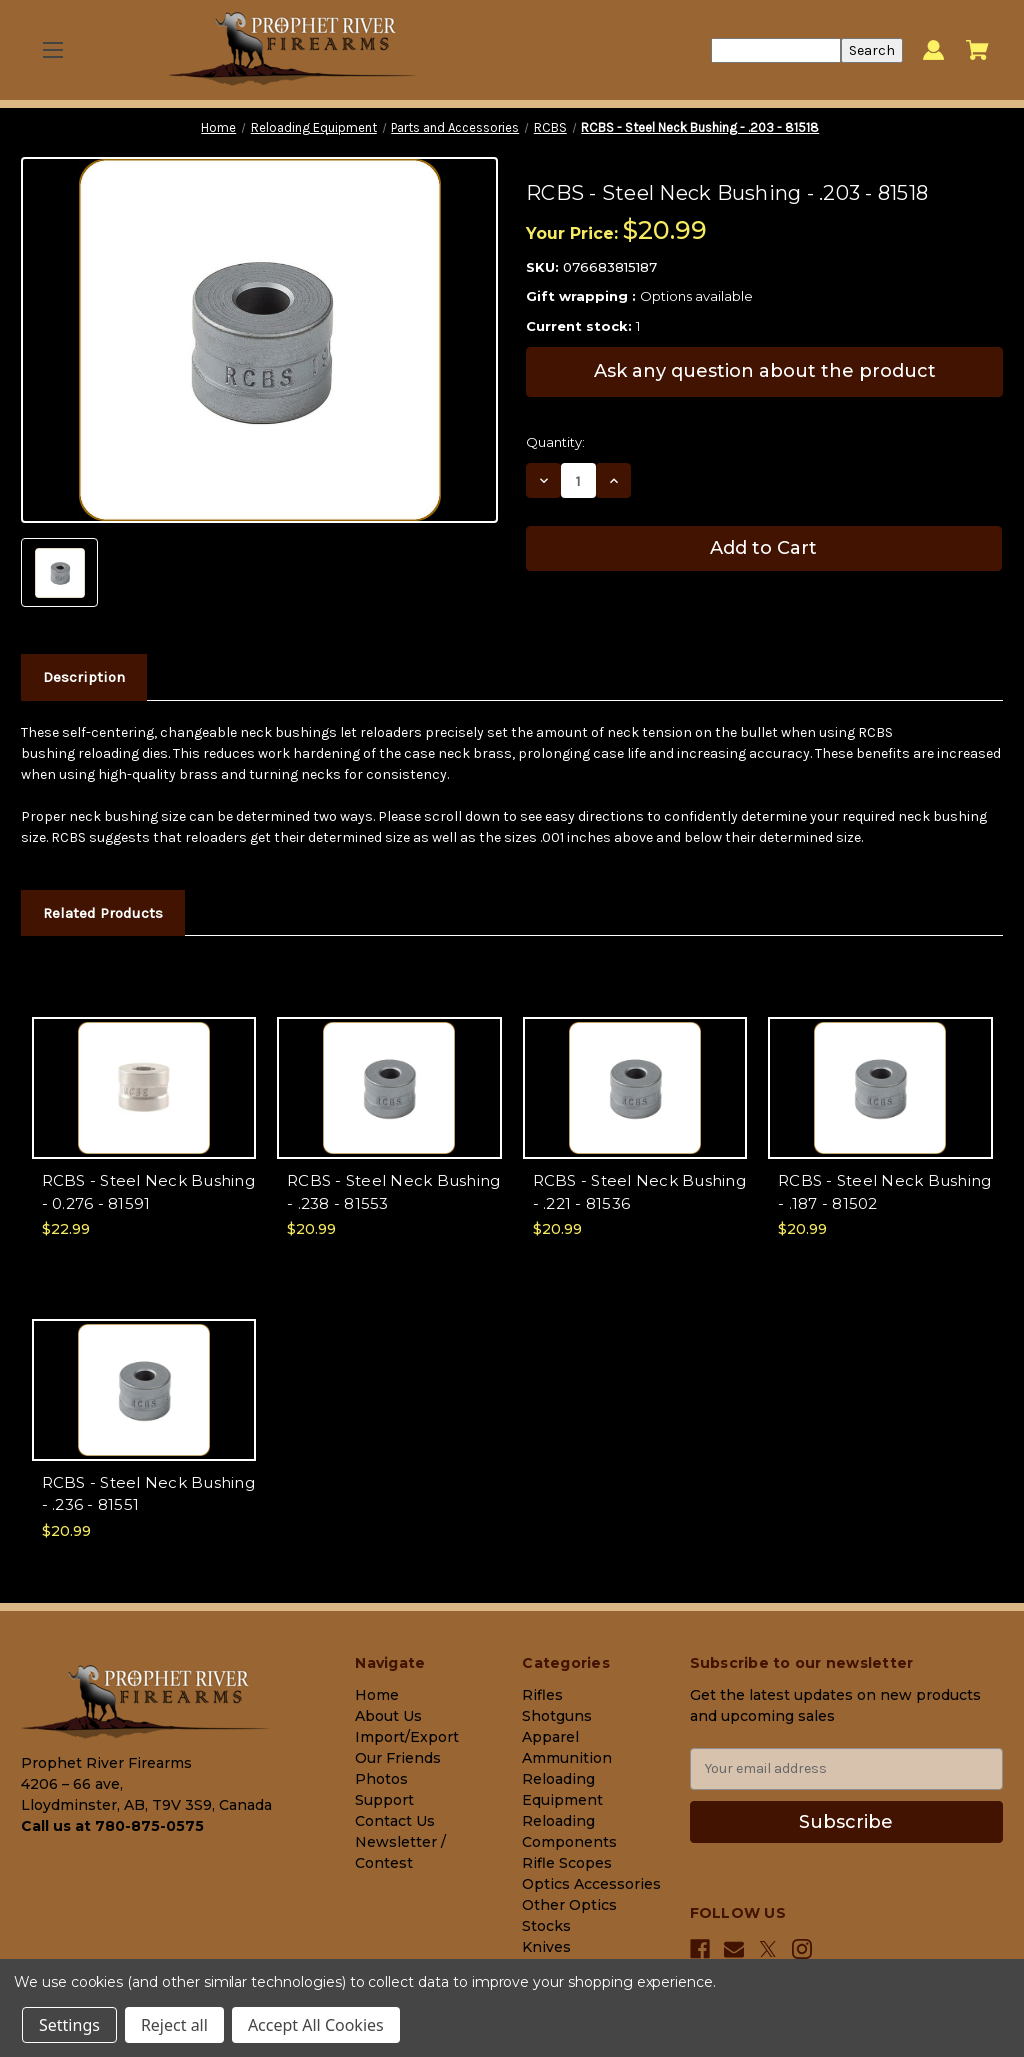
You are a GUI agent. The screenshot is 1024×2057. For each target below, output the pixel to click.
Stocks (546, 1926)
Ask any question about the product (765, 371)
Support (384, 1800)
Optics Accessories (591, 1884)
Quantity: (555, 442)
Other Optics (569, 1905)
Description (84, 677)
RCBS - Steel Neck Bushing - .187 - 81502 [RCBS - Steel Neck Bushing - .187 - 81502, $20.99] (884, 1192)
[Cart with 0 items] (977, 50)
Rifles (542, 1695)
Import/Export (407, 1737)
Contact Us (395, 1821)
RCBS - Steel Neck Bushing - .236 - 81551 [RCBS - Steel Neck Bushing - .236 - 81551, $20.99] (148, 1494)
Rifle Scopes (567, 1863)
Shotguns (557, 1716)
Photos (381, 1779)
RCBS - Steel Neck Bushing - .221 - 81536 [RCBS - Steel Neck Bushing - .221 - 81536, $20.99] (639, 1192)
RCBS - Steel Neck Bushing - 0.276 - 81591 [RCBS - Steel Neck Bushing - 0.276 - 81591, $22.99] (148, 1192)
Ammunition (567, 1758)
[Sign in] (933, 50)
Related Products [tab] (103, 913)
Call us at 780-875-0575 (112, 1826)
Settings (69, 2025)
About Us (388, 1716)
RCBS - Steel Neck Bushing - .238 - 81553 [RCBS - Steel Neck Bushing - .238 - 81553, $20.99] (393, 1192)
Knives (546, 1947)
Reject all (174, 2025)
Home (377, 1695)
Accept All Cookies (316, 2025)
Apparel (550, 1737)
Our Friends (398, 1758)
